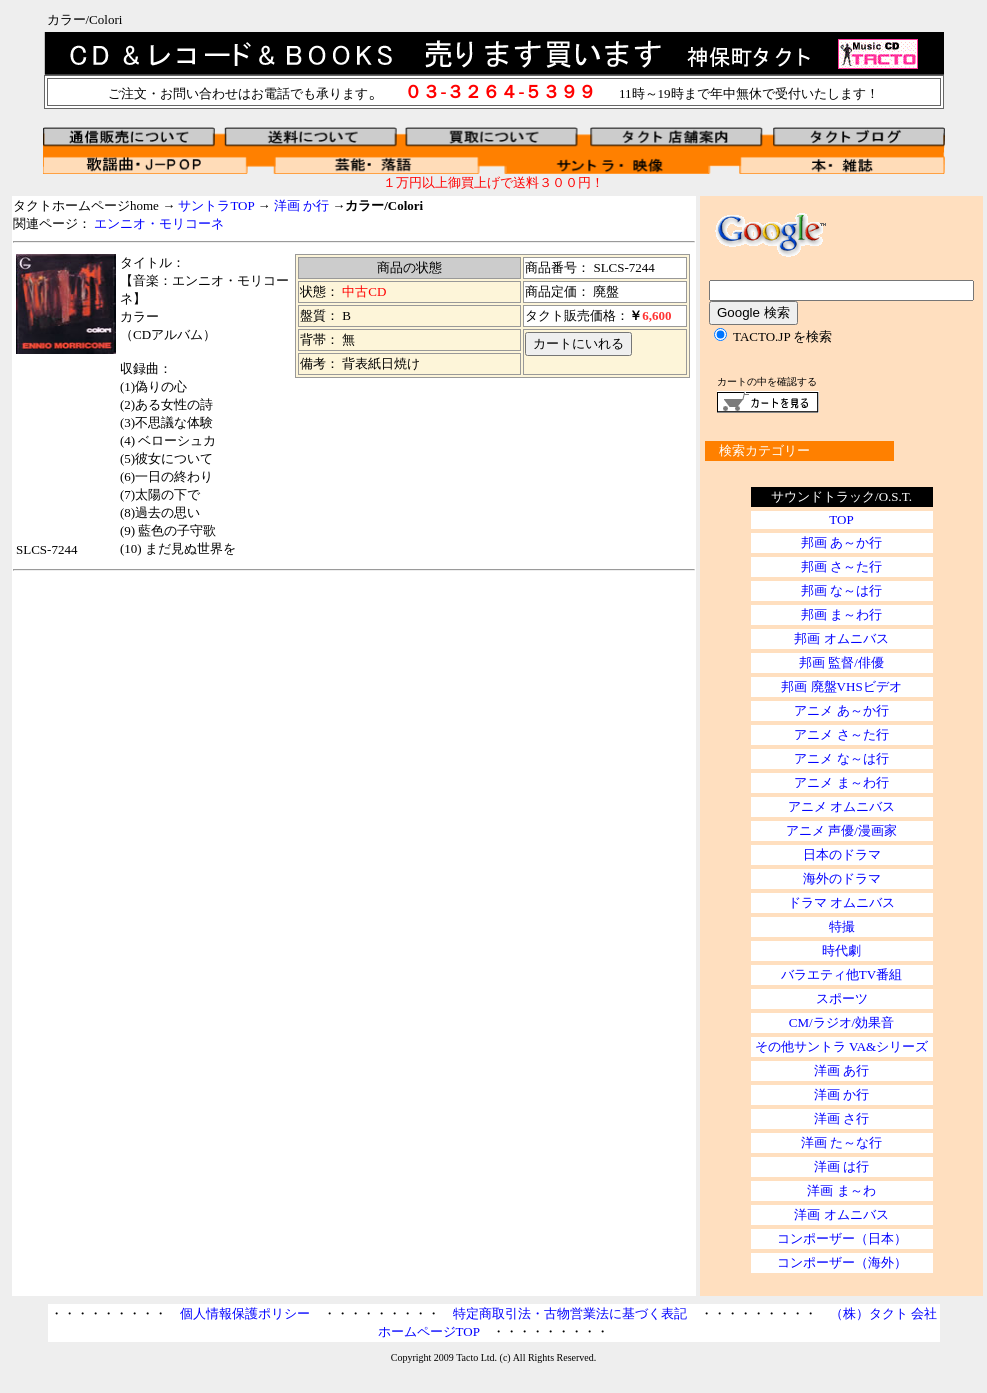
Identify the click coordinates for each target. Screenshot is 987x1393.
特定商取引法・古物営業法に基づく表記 (570, 1313)
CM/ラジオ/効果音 (841, 1022)
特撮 (842, 926)
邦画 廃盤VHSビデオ (841, 686)
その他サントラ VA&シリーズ (841, 1046)
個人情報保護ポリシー (245, 1313)
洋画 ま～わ (841, 1190)
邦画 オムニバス (841, 638)
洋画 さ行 (841, 1118)
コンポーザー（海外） (842, 1262)
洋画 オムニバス (841, 1214)
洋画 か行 (301, 205)
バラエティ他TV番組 (841, 974)
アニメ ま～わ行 (841, 782)
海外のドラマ (842, 878)
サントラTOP (216, 205)
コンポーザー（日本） (842, 1238)
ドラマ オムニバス (841, 902)
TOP (841, 519)
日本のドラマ (842, 854)
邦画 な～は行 (841, 590)
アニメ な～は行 (841, 758)
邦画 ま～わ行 (841, 614)
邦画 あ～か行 (841, 542)
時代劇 (841, 950)
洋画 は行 (841, 1166)
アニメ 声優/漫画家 (841, 830)
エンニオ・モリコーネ (159, 223)
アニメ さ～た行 (841, 734)
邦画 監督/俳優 (841, 662)
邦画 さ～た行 (841, 566)
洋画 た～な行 (841, 1142)
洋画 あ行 (841, 1070)
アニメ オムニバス (841, 806)
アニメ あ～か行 (841, 710)
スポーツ (842, 998)
